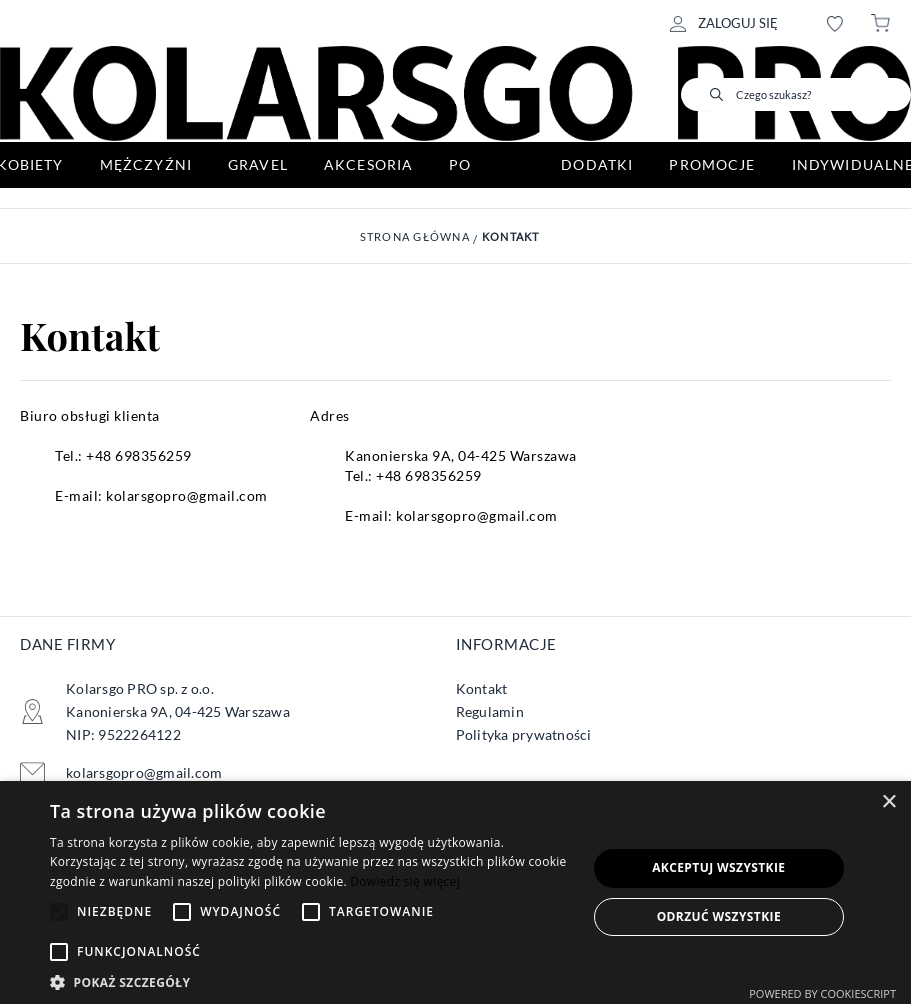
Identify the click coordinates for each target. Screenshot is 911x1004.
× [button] (888, 802)
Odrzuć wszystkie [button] (719, 916)
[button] (310, 980)
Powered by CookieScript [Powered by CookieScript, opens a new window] (822, 993)
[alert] (455, 892)
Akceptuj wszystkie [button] (718, 867)
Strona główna (415, 236)
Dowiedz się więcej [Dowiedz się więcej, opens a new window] (405, 881)
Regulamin (490, 711)
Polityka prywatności (524, 734)
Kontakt (511, 236)
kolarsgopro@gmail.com (187, 495)
